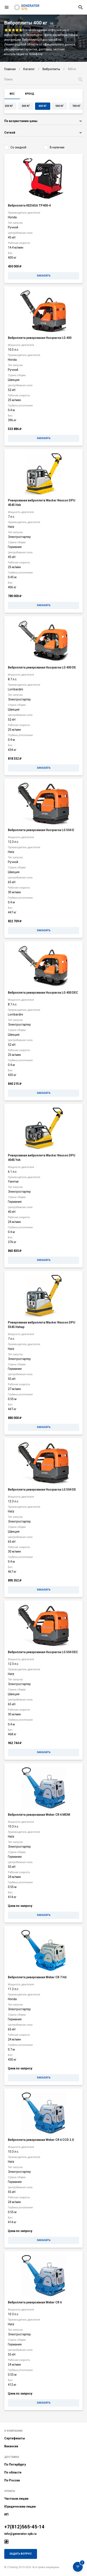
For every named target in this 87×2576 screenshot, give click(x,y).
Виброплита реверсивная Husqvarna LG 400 (39, 338)
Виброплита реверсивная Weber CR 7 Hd (37, 1977)
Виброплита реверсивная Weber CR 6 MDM (39, 1814)
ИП (6, 2514)
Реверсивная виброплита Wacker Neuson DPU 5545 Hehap (41, 1325)
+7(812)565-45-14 (24, 2526)
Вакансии (11, 2446)
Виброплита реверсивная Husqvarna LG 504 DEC (43, 1652)
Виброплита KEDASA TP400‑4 (29, 205)
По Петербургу (15, 2464)
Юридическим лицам (20, 2506)
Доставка (11, 2456)
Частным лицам (16, 2498)
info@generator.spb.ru (20, 2533)
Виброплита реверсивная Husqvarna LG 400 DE (42, 667)
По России (12, 2480)
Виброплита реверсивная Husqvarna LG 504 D (41, 830)
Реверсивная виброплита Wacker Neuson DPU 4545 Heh (41, 503)
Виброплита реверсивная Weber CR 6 (35, 2302)
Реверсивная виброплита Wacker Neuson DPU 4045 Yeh (41, 1158)
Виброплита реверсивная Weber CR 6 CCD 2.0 (41, 2139)
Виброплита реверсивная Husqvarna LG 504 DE (42, 1489)
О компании (13, 2430)
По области (12, 2472)
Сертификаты (14, 2438)
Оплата (9, 2491)
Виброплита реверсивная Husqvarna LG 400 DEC (43, 992)
